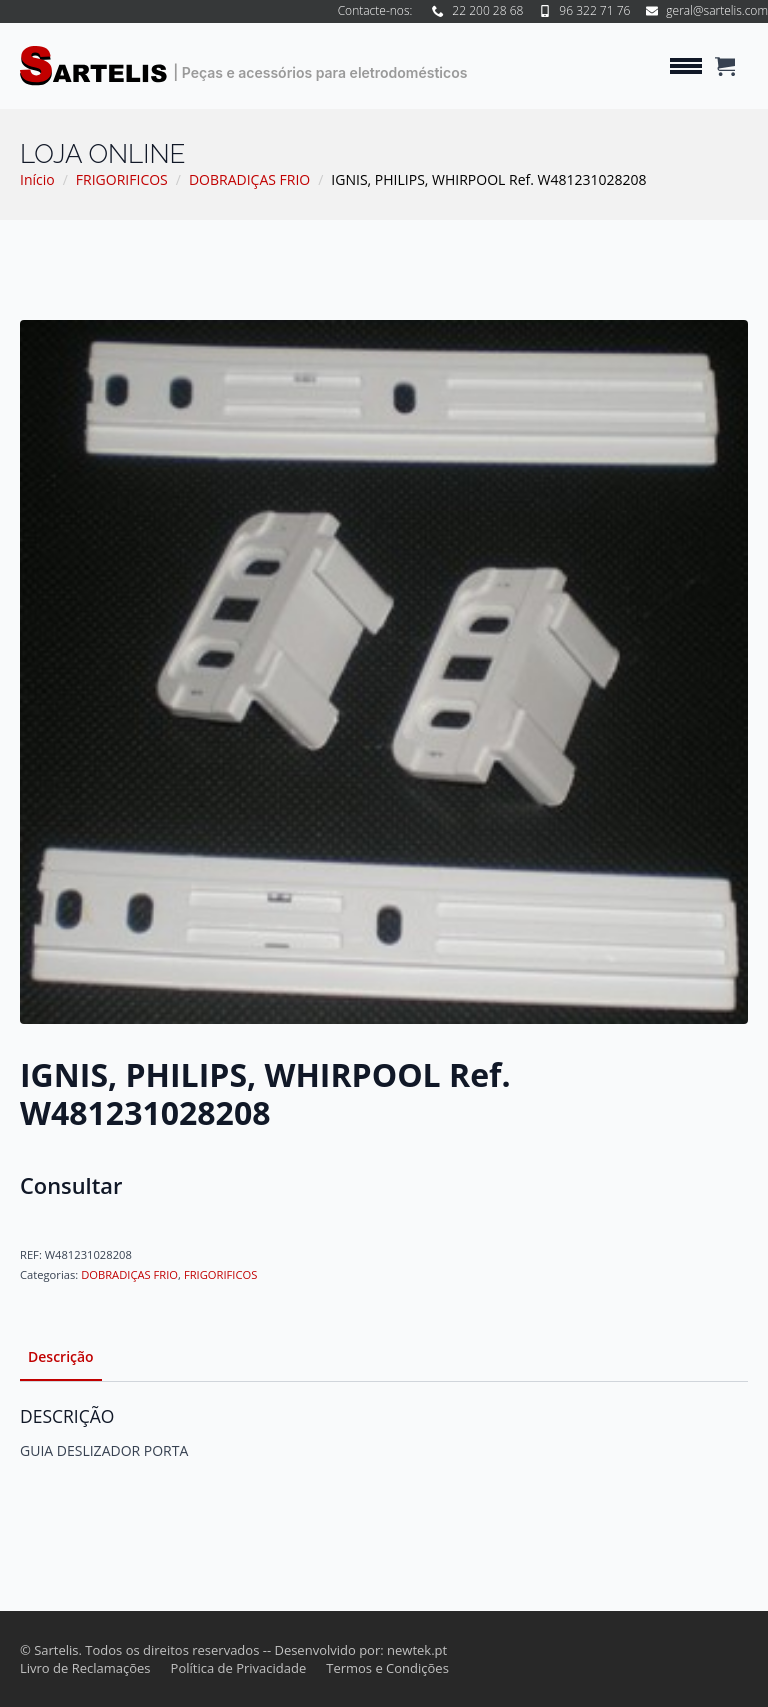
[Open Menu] (686, 66)
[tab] (61, 1357)
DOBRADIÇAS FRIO (249, 179)
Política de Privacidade (239, 1668)
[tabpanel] (384, 1433)
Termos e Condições (387, 1668)
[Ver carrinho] (725, 66)
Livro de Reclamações (85, 1668)
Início (37, 179)
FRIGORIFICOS (122, 179)
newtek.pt (417, 1650)
